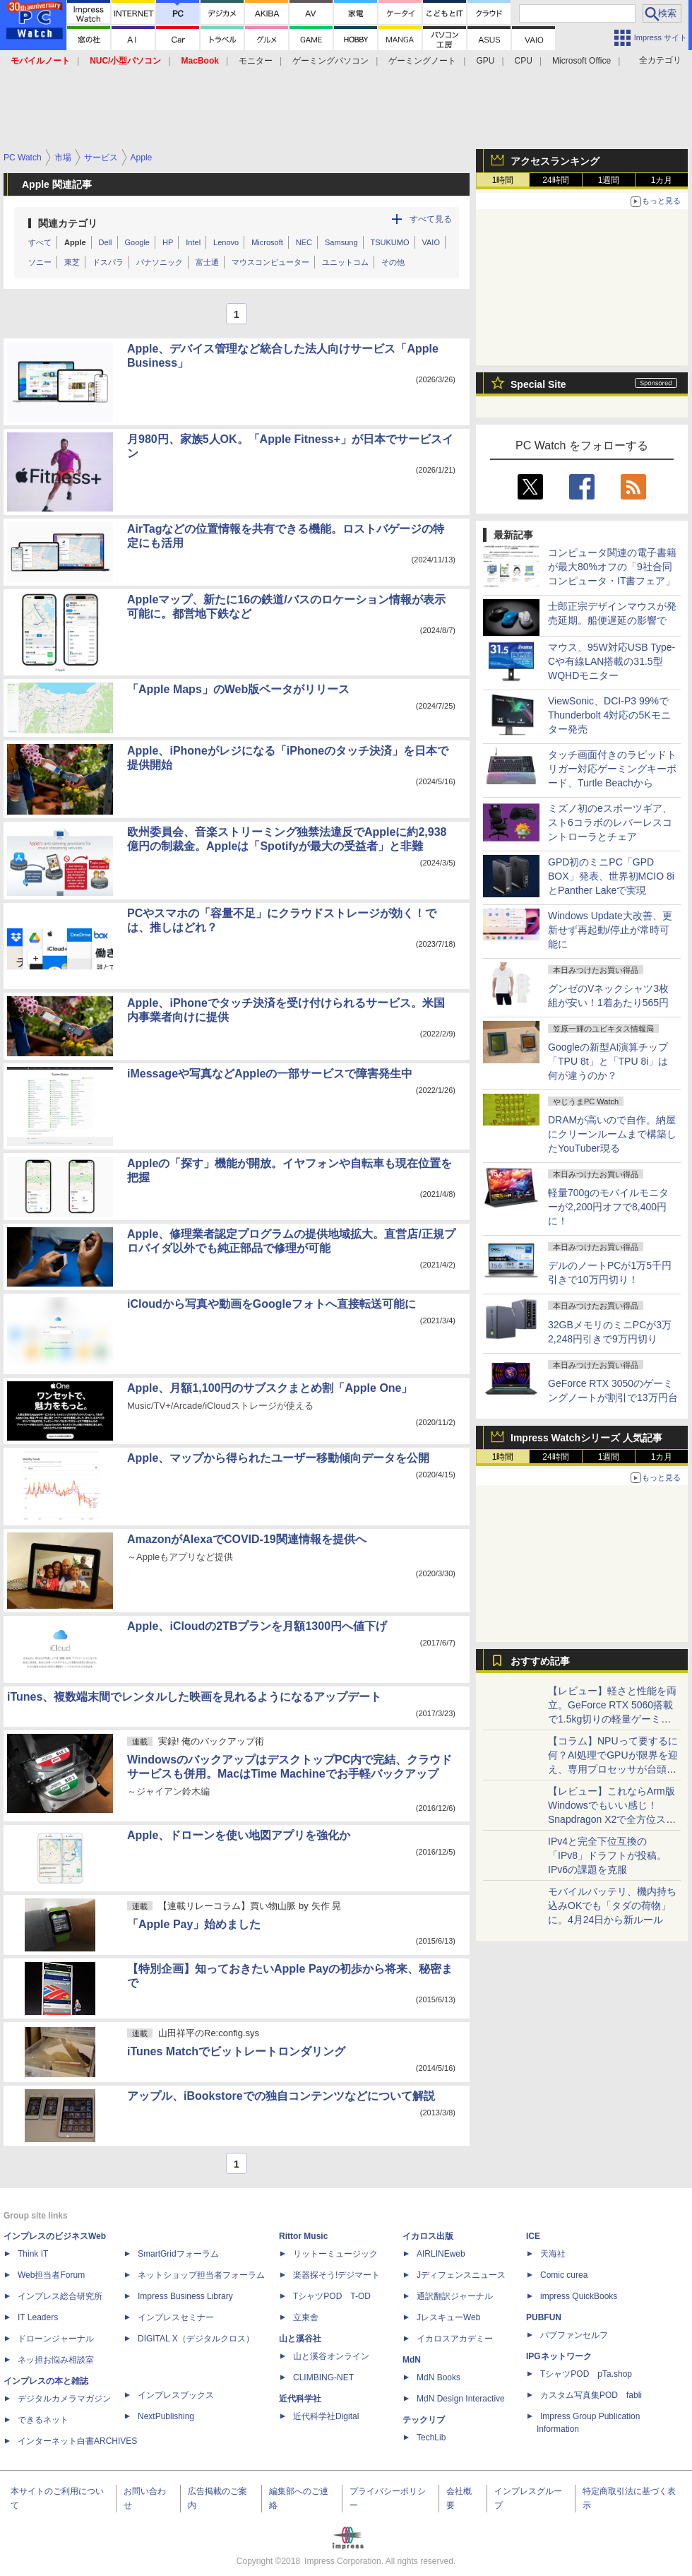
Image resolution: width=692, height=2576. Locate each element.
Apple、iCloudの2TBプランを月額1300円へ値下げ (257, 1626)
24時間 (555, 180)
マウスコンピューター (270, 262)
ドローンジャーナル (56, 2339)
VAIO (431, 242)
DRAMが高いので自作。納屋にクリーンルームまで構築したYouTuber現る (612, 1134)
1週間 (609, 180)
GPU (485, 61)
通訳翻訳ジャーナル (455, 2296)
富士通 (207, 262)
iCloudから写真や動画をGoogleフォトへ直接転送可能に (271, 1304)
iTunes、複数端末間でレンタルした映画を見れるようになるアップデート (194, 1697)
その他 (393, 262)
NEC (304, 242)
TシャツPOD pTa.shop (586, 2374)
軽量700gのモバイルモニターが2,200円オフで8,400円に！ (608, 1207)
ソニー (40, 262)
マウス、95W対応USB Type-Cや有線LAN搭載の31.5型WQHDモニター (611, 661)
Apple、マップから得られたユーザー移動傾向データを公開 (278, 1458)
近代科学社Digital (326, 2416)
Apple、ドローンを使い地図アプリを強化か (238, 1835)
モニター (256, 61)
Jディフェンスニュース (461, 2275)
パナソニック (159, 262)
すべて (40, 242)
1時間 (503, 180)
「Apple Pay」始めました (194, 1924)
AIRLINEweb (441, 2254)
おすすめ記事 (540, 1661)
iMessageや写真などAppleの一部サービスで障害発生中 (269, 1074)
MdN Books (438, 2377)
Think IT (33, 2254)
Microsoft (267, 242)
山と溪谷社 (300, 2339)
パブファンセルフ (574, 2335)
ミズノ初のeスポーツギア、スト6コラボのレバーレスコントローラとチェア (610, 822)
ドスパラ (108, 262)
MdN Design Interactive (461, 2399)
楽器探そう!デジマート (336, 2275)
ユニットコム (345, 262)
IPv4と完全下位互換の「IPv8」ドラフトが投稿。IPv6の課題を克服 (607, 1855)
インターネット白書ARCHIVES (77, 2441)
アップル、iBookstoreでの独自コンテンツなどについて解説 (281, 2096)
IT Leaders (38, 2317)
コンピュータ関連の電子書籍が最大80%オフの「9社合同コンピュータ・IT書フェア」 (612, 566)
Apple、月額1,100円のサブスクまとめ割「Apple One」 (270, 1388)
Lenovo (226, 242)
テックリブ (423, 2420)
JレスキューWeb (448, 2317)
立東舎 (305, 2317)
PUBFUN (543, 2317)
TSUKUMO (390, 242)
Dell (105, 242)
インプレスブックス (176, 2395)
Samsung (341, 242)
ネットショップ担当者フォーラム (201, 2275)
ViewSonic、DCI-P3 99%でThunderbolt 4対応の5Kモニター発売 (609, 715)
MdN (411, 2360)
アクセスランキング (555, 161)
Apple (75, 242)
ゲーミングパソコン (330, 61)
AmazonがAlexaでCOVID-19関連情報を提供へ (246, 1539)
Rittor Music (303, 2236)
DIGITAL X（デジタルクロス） (196, 2339)
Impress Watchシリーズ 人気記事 (586, 1437)
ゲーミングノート (422, 61)
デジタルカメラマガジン (64, 2399)
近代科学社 (300, 2399)
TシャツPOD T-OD (332, 2296)
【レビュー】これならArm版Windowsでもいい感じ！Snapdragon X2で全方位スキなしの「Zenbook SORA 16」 (612, 1819)
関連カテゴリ (67, 223)
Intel (193, 242)
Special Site (538, 384)
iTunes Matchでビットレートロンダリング (236, 2051)
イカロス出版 (427, 2236)
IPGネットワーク (559, 2356)
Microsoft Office (581, 61)
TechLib (431, 2437)
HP (167, 242)
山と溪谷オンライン (331, 2356)
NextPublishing (166, 2416)
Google (137, 242)
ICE (533, 2236)
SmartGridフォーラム (178, 2254)
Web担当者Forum (51, 2275)
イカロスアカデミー (455, 2339)
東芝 (72, 262)
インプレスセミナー (176, 2317)
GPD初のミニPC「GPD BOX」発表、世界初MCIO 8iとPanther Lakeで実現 (611, 876)
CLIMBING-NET (323, 2377)
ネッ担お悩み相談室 (56, 2360)
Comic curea (563, 2275)
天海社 (553, 2254)
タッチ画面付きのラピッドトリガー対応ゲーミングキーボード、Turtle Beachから (612, 768)
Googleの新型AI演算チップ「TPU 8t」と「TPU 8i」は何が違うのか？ (608, 1061)
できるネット (43, 2420)
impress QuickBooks (578, 2296)
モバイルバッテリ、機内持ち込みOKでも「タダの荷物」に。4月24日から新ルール (612, 1905)
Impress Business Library (185, 2296)
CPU (523, 61)
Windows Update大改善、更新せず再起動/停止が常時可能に (610, 930)
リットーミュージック (335, 2254)
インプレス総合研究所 (60, 2296)
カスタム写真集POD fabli (591, 2395)
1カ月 (662, 180)
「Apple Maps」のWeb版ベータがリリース (238, 689)
